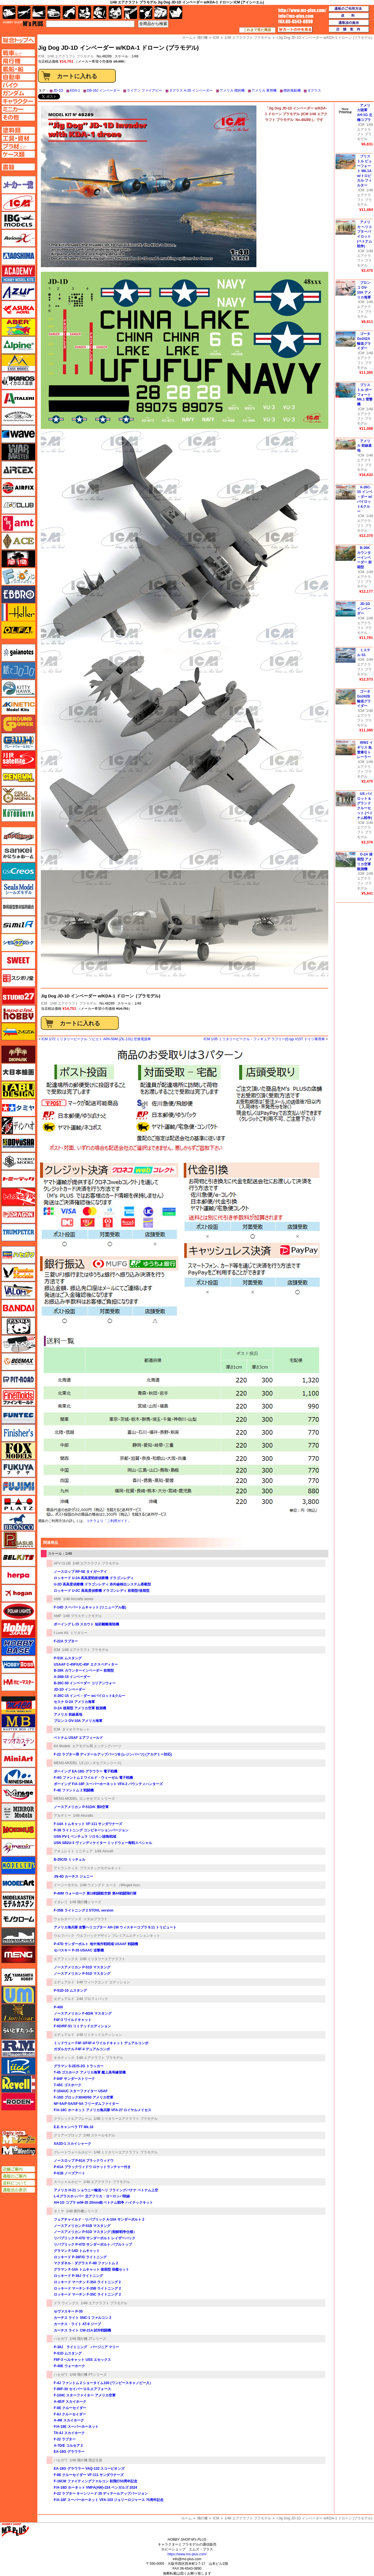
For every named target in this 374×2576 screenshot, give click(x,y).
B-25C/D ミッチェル (69, 1860)
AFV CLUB (62, 1563)
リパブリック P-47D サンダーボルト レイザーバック (94, 2238)
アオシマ (18, 256)
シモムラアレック (18, 942)
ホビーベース (18, 1646)
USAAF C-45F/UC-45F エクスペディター (86, 1664)
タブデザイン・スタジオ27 (18, 1090)
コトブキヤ (18, 813)
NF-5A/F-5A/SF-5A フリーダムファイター (86, 2104)
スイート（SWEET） (18, 960)
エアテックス (18, 469)
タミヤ (59, 2211)
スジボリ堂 (18, 978)
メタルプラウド (95, 1919)
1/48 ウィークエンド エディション (103, 1982)
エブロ (18, 594)
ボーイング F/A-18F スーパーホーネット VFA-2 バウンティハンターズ (108, 1784)
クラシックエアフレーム (73, 2119)
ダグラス (314, 90)
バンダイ (18, 1308)
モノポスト (18, 1936)
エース (18, 541)
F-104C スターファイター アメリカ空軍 (85, 2395)
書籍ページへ (18, 167)
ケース (160, 12)
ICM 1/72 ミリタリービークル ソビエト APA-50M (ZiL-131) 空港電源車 (96, 1039)
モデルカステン (18, 1901)
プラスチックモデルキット (100, 1868)
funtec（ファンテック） (18, 1415)
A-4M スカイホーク (69, 2420)
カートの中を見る (295, 29)
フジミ (18, 1486)
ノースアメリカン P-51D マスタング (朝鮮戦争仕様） (95, 2232)
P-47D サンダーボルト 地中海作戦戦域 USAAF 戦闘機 (96, 1944)
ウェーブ (18, 434)
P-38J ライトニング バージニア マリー (86, 2347)
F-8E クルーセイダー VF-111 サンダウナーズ (89, 2475)
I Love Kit (61, 1633)
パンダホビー (18, 1326)
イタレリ (61, 1902)
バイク (69, 12)
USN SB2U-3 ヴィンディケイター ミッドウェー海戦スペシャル (103, 1843)
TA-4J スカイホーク (69, 2433)
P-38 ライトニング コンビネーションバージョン (91, 1830)
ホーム (186, 2518)
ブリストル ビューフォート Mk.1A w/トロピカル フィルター (364, 170)
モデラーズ (18, 1865)
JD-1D (58, 90)
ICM (44, 1003)
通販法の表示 (18, 2190)
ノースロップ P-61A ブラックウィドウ (84, 2161)
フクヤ (18, 1468)
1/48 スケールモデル (99, 2135)
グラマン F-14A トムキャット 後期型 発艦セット (91, 2269)
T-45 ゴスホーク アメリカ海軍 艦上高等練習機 (90, 2072)
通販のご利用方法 (349, 9)
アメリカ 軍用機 (264, 90)
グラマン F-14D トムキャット (77, 2251)
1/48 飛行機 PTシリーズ (88, 2375)
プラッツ (18, 1504)
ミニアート (18, 1758)
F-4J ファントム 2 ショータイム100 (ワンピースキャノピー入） (103, 2383)
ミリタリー (78, 1633)
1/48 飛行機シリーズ (85, 1902)
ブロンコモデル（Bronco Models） (18, 1522)
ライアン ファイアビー (144, 90)
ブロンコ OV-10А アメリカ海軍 (78, 1721)
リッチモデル (18, 2066)
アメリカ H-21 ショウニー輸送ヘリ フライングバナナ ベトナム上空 (106, 2190)
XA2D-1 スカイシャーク (72, 2144)
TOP (23, 23)
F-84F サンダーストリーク (74, 2079)
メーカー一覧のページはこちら (18, 184)
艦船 (38, 12)
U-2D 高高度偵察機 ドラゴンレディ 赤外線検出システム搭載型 (102, 1584)
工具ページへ (18, 138)
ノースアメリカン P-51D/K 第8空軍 (81, 1807)
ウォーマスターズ (18, 452)
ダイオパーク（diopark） (18, 1054)
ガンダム (99, 12)
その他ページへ (18, 117)
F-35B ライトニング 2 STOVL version (84, 1910)
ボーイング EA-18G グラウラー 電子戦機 (85, 1771)
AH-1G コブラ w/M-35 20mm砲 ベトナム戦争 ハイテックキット (103, 2203)
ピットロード (18, 1379)
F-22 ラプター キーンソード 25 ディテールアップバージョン (101, 2494)
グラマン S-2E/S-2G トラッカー (78, 2066)
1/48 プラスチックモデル (82, 1616)
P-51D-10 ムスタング (70, 1991)
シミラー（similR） (18, 924)
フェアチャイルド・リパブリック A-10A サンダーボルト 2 (99, 2219)
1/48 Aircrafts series (78, 1599)
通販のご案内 (18, 2176)
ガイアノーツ (18, 652)
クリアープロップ (67, 2135)
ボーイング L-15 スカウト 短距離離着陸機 (86, 1624)
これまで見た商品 (257, 30)
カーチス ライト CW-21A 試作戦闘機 (82, 2330)
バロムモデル (18, 1290)
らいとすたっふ (18, 2030)
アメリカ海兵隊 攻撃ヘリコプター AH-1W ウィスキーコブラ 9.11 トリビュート (115, 1927)
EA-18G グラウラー (69, 2452)
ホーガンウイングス (18, 1593)
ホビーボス (18, 1664)
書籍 (175, 12)
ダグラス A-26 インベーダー (191, 90)
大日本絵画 (18, 1072)
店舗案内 (349, 29)
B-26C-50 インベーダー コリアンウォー (85, 1683)
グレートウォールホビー (73, 2152)
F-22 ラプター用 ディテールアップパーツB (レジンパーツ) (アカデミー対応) (113, 1754)
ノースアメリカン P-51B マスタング (82, 2226)
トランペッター (18, 1232)
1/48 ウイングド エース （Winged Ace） (111, 1885)
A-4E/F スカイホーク (70, 2402)
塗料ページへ (18, 130)
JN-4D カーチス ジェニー (73, 1876)
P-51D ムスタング (68, 2353)
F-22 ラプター (65, 2439)
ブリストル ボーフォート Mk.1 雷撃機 (365, 394)
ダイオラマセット (76, 1729)
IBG (18, 220)
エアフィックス (66, 1959)
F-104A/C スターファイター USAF (81, 2091)
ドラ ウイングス (66, 2303)
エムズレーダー (18, 2137)
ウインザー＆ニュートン (18, 416)
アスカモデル (18, 309)
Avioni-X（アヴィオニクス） (18, 238)
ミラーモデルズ (18, 1811)
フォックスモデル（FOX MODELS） (18, 1450)
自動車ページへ (18, 77)
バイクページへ (18, 85)
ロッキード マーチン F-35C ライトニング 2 (87, 2294)
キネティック (64, 2058)
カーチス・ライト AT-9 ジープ (77, 2324)
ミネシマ (18, 1776)
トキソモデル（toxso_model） (18, 1161)
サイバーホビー (18, 835)
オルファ (18, 630)
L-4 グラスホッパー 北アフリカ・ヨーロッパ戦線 (92, 2196)
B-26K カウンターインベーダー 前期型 (84, 1670)
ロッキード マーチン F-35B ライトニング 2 (87, 2288)
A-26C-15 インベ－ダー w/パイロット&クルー (89, 1696)
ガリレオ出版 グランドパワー (18, 724)
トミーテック (18, 1179)
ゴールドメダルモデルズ (18, 795)
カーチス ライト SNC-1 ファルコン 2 (82, 2318)
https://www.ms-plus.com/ (186, 2554)
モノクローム (18, 1918)
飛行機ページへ (18, 61)
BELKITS (18, 1557)
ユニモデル (18, 1977)
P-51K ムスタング (68, 1658)
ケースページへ (18, 154)
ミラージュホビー (18, 1794)
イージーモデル (66, 1885)
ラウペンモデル (18, 2048)
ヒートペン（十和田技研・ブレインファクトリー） (18, 1343)
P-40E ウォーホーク (69, 2366)
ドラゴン (18, 1214)
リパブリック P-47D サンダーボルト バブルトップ (93, 2244)
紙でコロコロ (18, 670)
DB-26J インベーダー (103, 90)
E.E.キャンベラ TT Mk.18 (73, 2127)
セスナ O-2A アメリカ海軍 (74, 1702)
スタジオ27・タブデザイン (18, 996)
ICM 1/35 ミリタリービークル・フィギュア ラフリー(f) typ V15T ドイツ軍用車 (264, 1039)
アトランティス (66, 1868)
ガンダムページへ (18, 93)
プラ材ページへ (18, 146)
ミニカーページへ (18, 109)
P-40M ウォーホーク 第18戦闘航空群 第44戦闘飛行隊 (95, 1893)
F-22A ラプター (66, 1641)
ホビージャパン (18, 1628)
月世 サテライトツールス (18, 759)
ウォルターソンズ (67, 1919)
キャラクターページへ (18, 101)
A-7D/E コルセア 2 (68, 2446)
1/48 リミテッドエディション (99, 2035)
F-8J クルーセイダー (70, 2414)
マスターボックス (18, 1722)
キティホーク (18, 688)
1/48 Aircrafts (83, 1816)
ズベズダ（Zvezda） (18, 1031)
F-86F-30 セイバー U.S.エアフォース (82, 2389)
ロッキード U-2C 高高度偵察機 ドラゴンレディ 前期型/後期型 (101, 1591)
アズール (18, 291)
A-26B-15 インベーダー (72, 1677)
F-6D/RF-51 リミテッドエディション (82, 2026)
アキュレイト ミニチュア (73, 1851)
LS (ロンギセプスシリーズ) (100, 1763)
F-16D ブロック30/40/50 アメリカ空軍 (83, 2097)
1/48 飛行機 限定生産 (86, 2460)
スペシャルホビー (67, 2182)
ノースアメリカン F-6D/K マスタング (83, 2014)
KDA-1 (75, 90)
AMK (57, 1599)
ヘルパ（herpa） (18, 1575)
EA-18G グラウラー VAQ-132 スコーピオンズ (89, 2469)
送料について (18, 2183)
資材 (145, 12)
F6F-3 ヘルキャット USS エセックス (82, 2360)
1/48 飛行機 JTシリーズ (88, 2339)
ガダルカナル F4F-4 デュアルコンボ (82, 2049)
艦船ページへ (18, 69)
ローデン (18, 2101)
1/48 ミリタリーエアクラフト (103, 1959)
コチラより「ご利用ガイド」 (108, 1521)
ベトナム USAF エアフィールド (78, 1738)
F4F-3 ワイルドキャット (72, 2020)
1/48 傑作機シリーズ (82, 2211)
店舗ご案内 (18, 2169)
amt (18, 523)
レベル (18, 2084)
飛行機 (202, 2518)
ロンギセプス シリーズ (97, 1799)
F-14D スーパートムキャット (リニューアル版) (90, 1607)
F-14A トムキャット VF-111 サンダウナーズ (88, 1824)
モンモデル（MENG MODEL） (18, 1954)
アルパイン (18, 345)
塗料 (115, 12)
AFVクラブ (18, 505)
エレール (18, 612)
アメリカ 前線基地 (68, 1714)
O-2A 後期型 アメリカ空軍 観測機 (80, 1708)
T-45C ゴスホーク (67, 2085)
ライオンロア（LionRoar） (18, 2012)
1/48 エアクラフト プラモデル (70, 56)
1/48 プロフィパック (92, 1999)
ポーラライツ (18, 1611)
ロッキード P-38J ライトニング (78, 2276)
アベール (18, 327)
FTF (18, 558)
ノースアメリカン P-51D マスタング (82, 1967)
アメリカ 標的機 (232, 90)
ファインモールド (18, 1397)
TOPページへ (18, 40)
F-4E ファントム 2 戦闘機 (74, 1790)
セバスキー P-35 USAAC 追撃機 (79, 1950)
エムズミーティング (18, 2150)
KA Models (62, 1746)
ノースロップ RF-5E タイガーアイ (80, 1572)
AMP (57, 1616)
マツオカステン (18, 1740)
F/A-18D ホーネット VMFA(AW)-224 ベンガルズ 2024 (95, 2488)
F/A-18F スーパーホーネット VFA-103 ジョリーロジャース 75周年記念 (109, 2500)
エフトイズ (18, 576)
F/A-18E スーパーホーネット (76, 2427)
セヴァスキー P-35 (68, 2311)
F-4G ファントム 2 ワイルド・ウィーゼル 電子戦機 (93, 1778)
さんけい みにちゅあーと (18, 853)
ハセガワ (61, 2339)
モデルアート (18, 1883)
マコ (18, 1705)
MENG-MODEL (65, 1763)
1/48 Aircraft (104, 1851)
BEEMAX (18, 1361)
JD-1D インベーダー (69, 1689)
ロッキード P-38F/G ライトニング (80, 2257)
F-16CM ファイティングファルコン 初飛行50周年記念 (95, 2481)
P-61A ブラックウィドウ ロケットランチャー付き (92, 2167)
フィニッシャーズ (18, 1433)
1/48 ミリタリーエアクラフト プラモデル (126, 2119)
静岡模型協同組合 (18, 907)
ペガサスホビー (18, 1539)
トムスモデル (18, 1196)
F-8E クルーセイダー (70, 2408)
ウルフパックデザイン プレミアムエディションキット (118, 1936)
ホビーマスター (18, 1682)
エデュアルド (64, 1982)
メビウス (18, 1829)
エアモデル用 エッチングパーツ (96, 1746)
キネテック (18, 706)
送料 (349, 16)
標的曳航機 (292, 90)
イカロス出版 (18, 380)
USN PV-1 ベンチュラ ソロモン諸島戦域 (85, 1837)
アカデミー (62, 1816)
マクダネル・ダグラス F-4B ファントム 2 (86, 2263)
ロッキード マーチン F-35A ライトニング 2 (87, 2282)
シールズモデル (18, 889)
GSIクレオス (18, 871)
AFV (18, 53)
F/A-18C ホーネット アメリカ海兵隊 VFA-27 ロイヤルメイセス (102, 2110)
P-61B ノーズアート (69, 2173)
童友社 (18, 1143)
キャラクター (84, 12)
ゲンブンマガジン (18, 777)
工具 (130, 12)
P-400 (58, 2007)
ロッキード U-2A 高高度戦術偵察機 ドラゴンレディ (94, 1578)
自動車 (53, 12)
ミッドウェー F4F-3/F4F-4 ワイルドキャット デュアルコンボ (101, 2043)
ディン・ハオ (18, 1125)
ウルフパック (64, 1936)
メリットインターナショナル (18, 1847)
